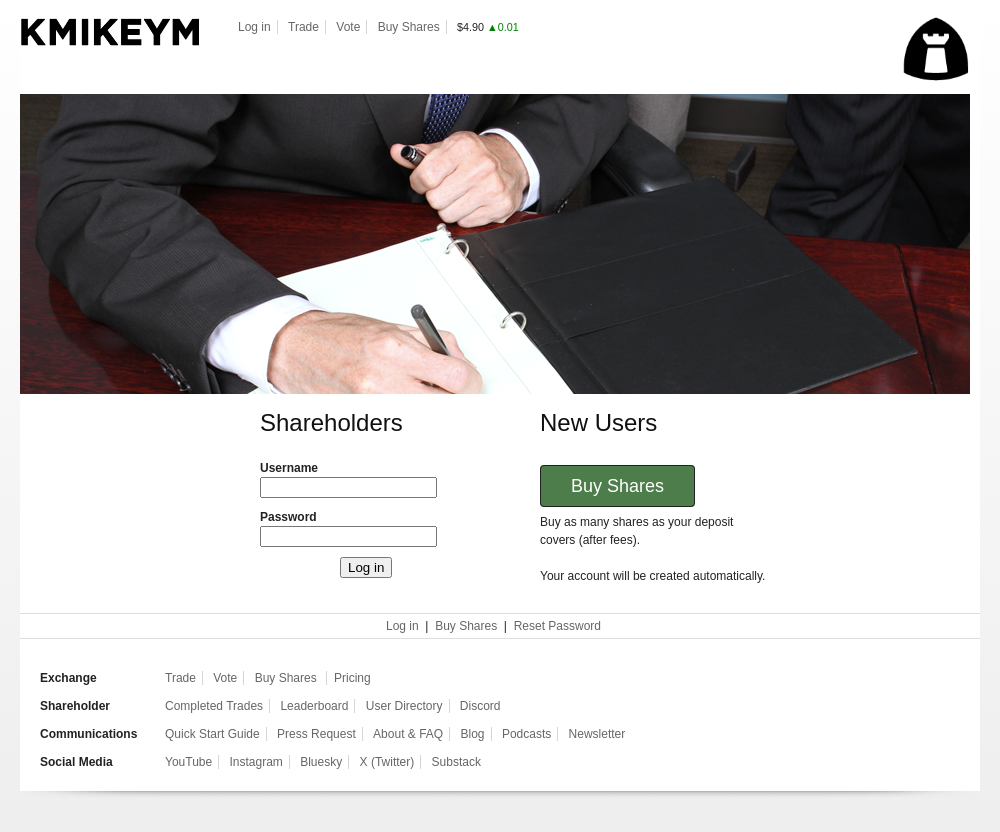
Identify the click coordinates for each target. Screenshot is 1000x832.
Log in (254, 27)
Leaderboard (314, 706)
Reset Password (557, 626)
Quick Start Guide (212, 734)
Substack (456, 762)
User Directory (404, 706)
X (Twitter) (387, 762)
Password (288, 517)
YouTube (188, 762)
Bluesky (321, 762)
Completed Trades (214, 706)
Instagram (256, 762)
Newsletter (597, 734)
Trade (303, 27)
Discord (480, 706)
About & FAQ (408, 734)
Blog (473, 734)
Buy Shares (409, 27)
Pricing (352, 678)
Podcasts (526, 734)
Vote (348, 27)
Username (289, 468)
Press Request (316, 734)
